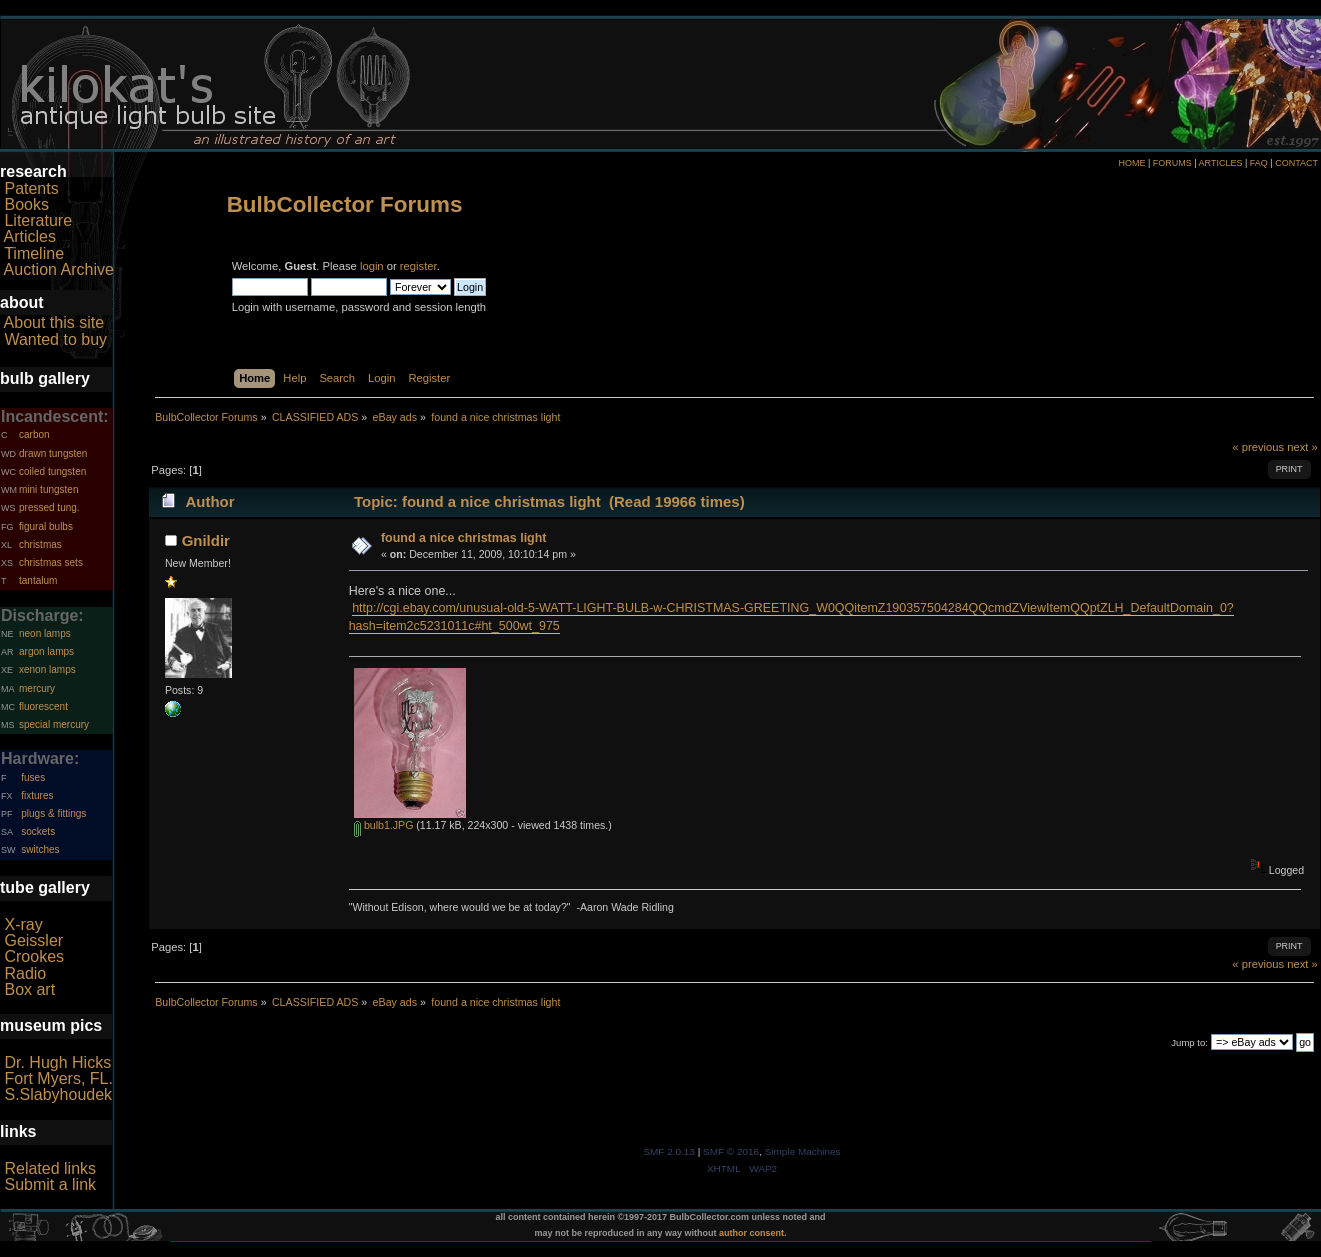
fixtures (37, 795)
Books (26, 204)
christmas (40, 544)
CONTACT (1296, 163)
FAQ (1259, 163)
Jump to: (1189, 1042)
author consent (751, 1233)
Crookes (34, 956)
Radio (25, 973)
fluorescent (43, 706)
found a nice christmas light (464, 538)
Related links (50, 1168)
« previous (1258, 447)
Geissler (33, 940)
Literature (38, 220)
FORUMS (1172, 163)
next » (1302, 447)
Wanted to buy (55, 339)
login (372, 266)
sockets (38, 831)
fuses (33, 777)
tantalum (38, 580)
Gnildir (206, 540)
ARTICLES (1221, 163)
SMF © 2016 (731, 1151)
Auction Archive (59, 269)
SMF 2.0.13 (669, 1151)
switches (40, 849)
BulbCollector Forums (345, 204)
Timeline (34, 253)
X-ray (23, 924)
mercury (37, 688)
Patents (31, 188)
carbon (34, 434)
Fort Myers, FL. (58, 1078)
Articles (30, 236)
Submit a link (50, 1184)
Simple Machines (803, 1151)
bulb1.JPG (383, 825)
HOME (1131, 163)
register (418, 266)
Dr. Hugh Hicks (57, 1062)
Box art (29, 989)
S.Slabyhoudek (58, 1094)
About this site (54, 322)
